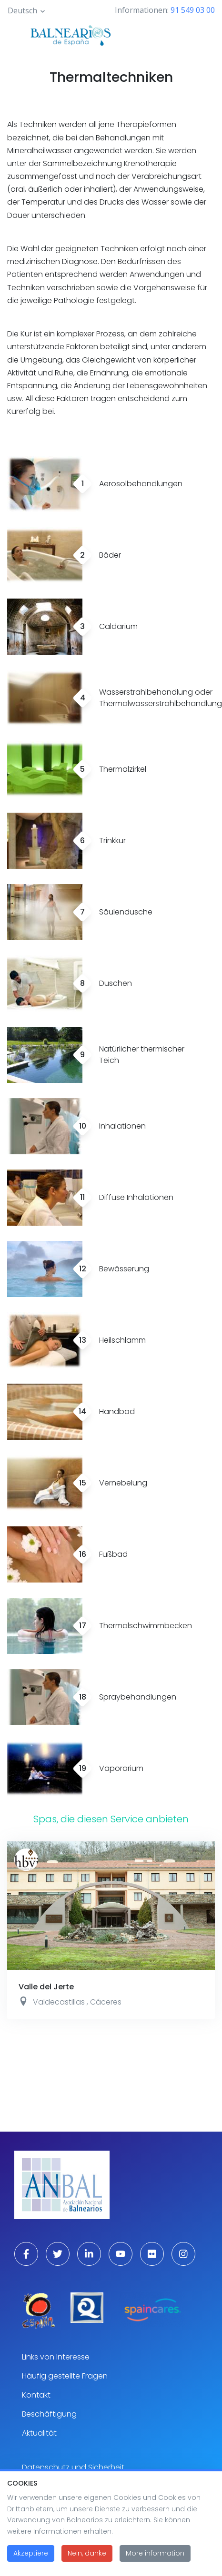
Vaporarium (121, 1768)
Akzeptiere (30, 2558)
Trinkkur (112, 840)
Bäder (110, 555)
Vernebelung (123, 1482)
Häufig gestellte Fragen (65, 2375)
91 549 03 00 (193, 10)
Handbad (117, 1411)
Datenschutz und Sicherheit (73, 2467)
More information (155, 2558)
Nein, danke (87, 2558)
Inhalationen (122, 1126)
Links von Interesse (56, 2356)
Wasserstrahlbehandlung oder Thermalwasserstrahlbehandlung (160, 698)
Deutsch (22, 10)
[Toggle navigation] (180, 34)
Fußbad (113, 1554)
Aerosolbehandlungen (140, 483)
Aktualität (39, 2433)
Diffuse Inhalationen (136, 1197)
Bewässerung (124, 1268)
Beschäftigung (49, 2414)
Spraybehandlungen (137, 1696)
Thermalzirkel (122, 769)
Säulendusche (125, 911)
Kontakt (36, 2394)
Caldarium (118, 626)
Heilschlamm (122, 1340)
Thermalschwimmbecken (145, 1625)
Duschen (115, 983)
